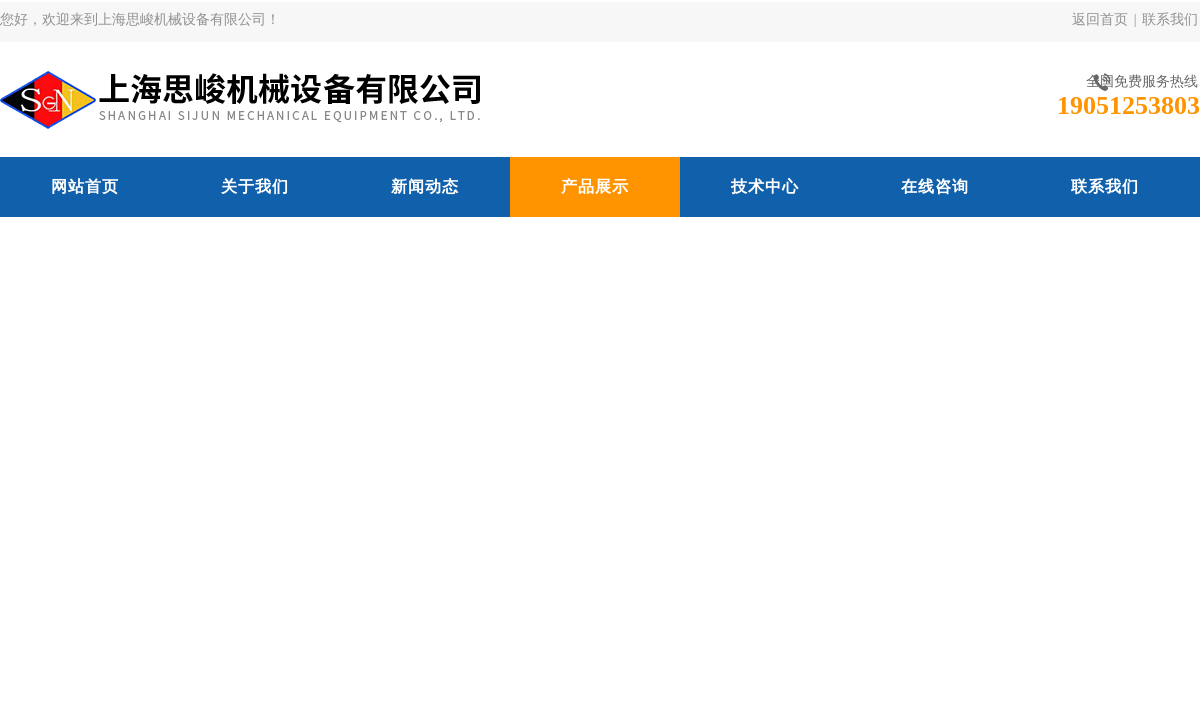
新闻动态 (425, 186)
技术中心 (765, 186)
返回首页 (1100, 19)
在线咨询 (935, 186)
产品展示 (595, 186)
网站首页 (85, 186)
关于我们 (255, 186)
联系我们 (1170, 19)
